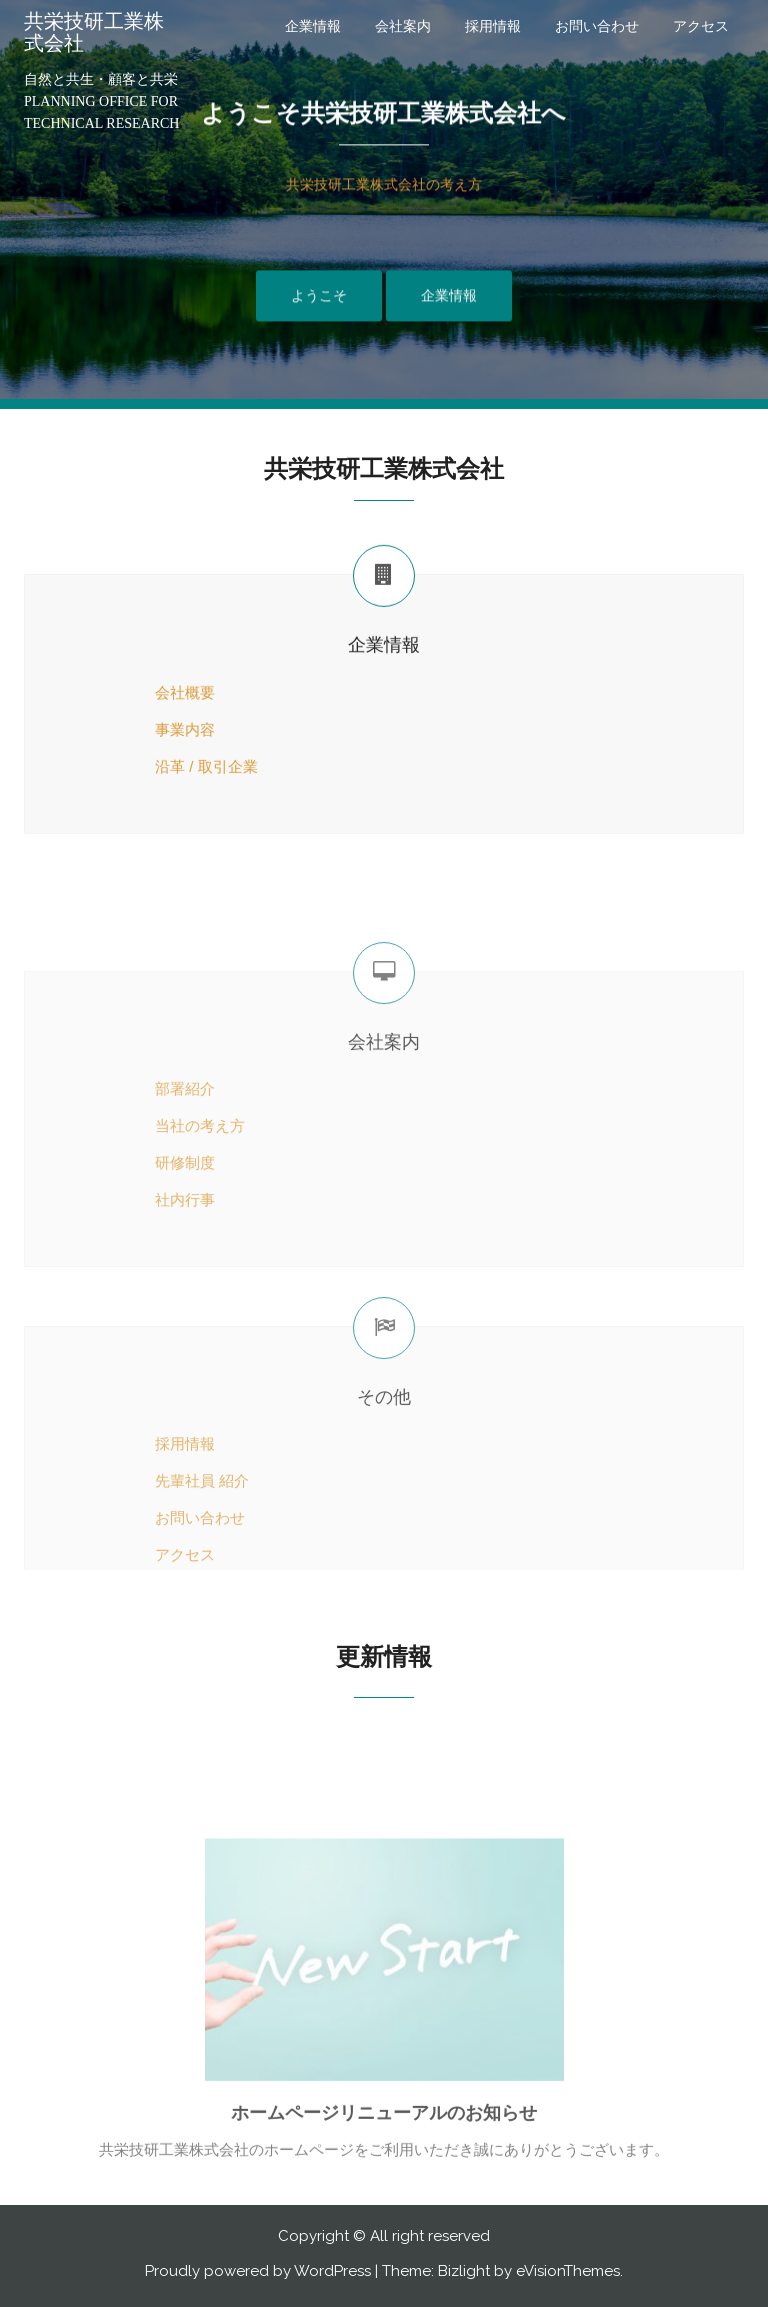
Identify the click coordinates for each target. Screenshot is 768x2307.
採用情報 (493, 26)
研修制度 (140, 1285)
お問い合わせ (597, 26)
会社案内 (403, 26)
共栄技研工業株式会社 (94, 32)
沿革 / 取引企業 (161, 789)
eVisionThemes (568, 2271)
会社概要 (185, 716)
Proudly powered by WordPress (258, 2271)
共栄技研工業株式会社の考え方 (384, 205)
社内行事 (140, 1323)
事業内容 (140, 752)
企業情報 (313, 26)
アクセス (701, 26)
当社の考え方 (155, 1248)
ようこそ (319, 315)
